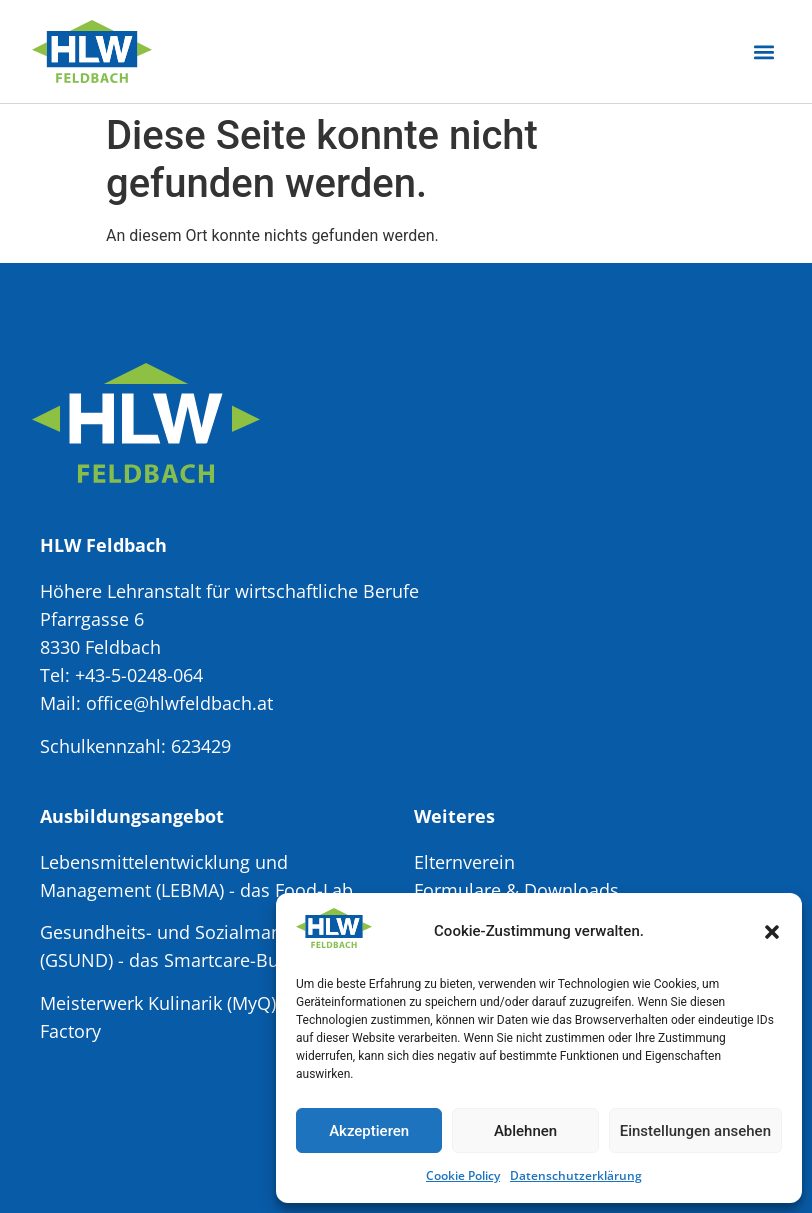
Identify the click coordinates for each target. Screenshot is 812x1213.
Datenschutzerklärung (576, 1175)
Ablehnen (525, 1131)
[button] (772, 932)
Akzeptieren (369, 1131)
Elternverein (464, 862)
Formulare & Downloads (516, 890)
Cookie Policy (463, 1175)
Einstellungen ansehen (695, 1131)
